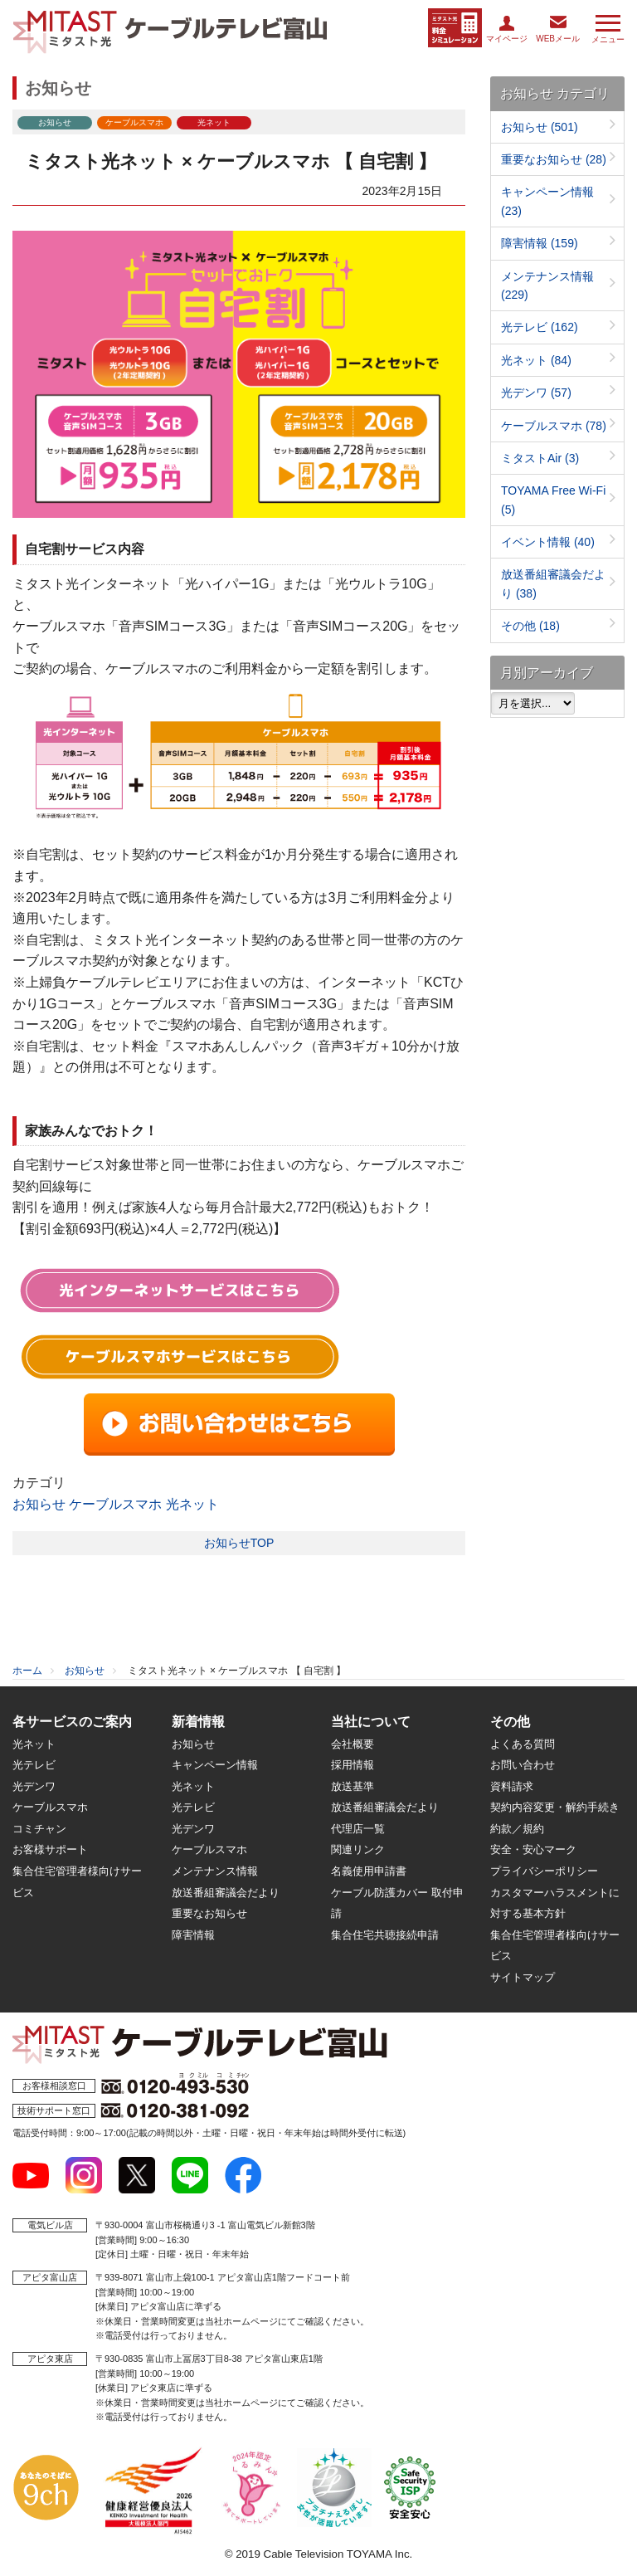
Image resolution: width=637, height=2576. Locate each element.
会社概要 (352, 1744)
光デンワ (536, 392)
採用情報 (352, 1765)
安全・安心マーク (533, 1849)
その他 (530, 625)
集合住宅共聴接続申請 (385, 1935)
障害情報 (539, 243)
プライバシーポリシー (544, 1871)
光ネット (192, 1504)
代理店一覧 (358, 1828)
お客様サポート (50, 1849)
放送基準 (352, 1786)
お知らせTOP (239, 1542)
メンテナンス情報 (215, 1871)
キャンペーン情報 (215, 1765)
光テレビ (539, 327)
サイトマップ (522, 1977)
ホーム (27, 1670)
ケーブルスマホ (115, 1504)
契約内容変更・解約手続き (555, 1807)
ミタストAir (540, 458)
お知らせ (39, 1504)
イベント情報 (548, 542)
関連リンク (358, 1849)
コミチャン (39, 1828)
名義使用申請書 (368, 1871)
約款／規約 (517, 1828)
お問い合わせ (522, 1765)
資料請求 (511, 1786)
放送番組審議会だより (226, 1892)
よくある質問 (522, 1744)
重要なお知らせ (553, 159)
